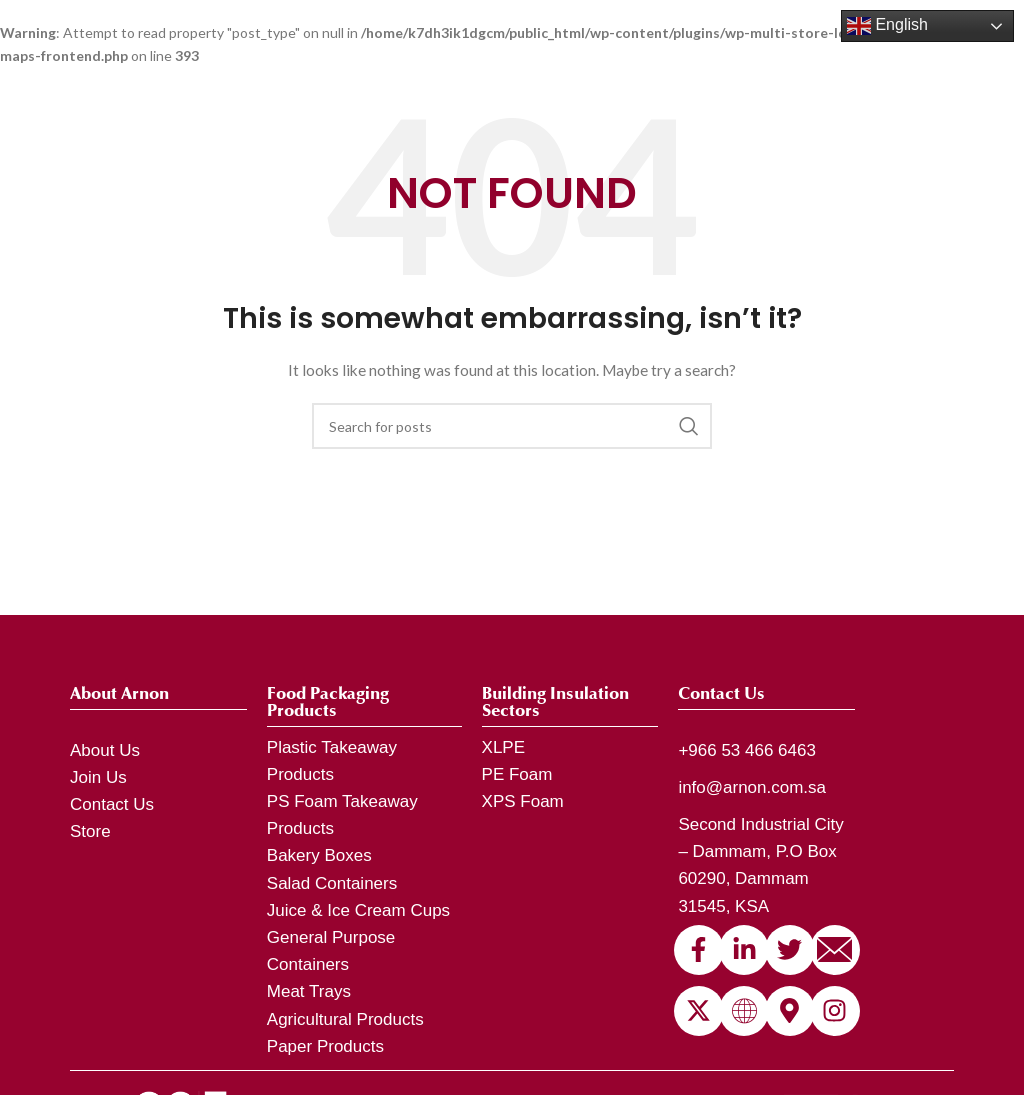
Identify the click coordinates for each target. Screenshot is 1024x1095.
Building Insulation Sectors (555, 702)
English (887, 26)
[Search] (512, 426)
